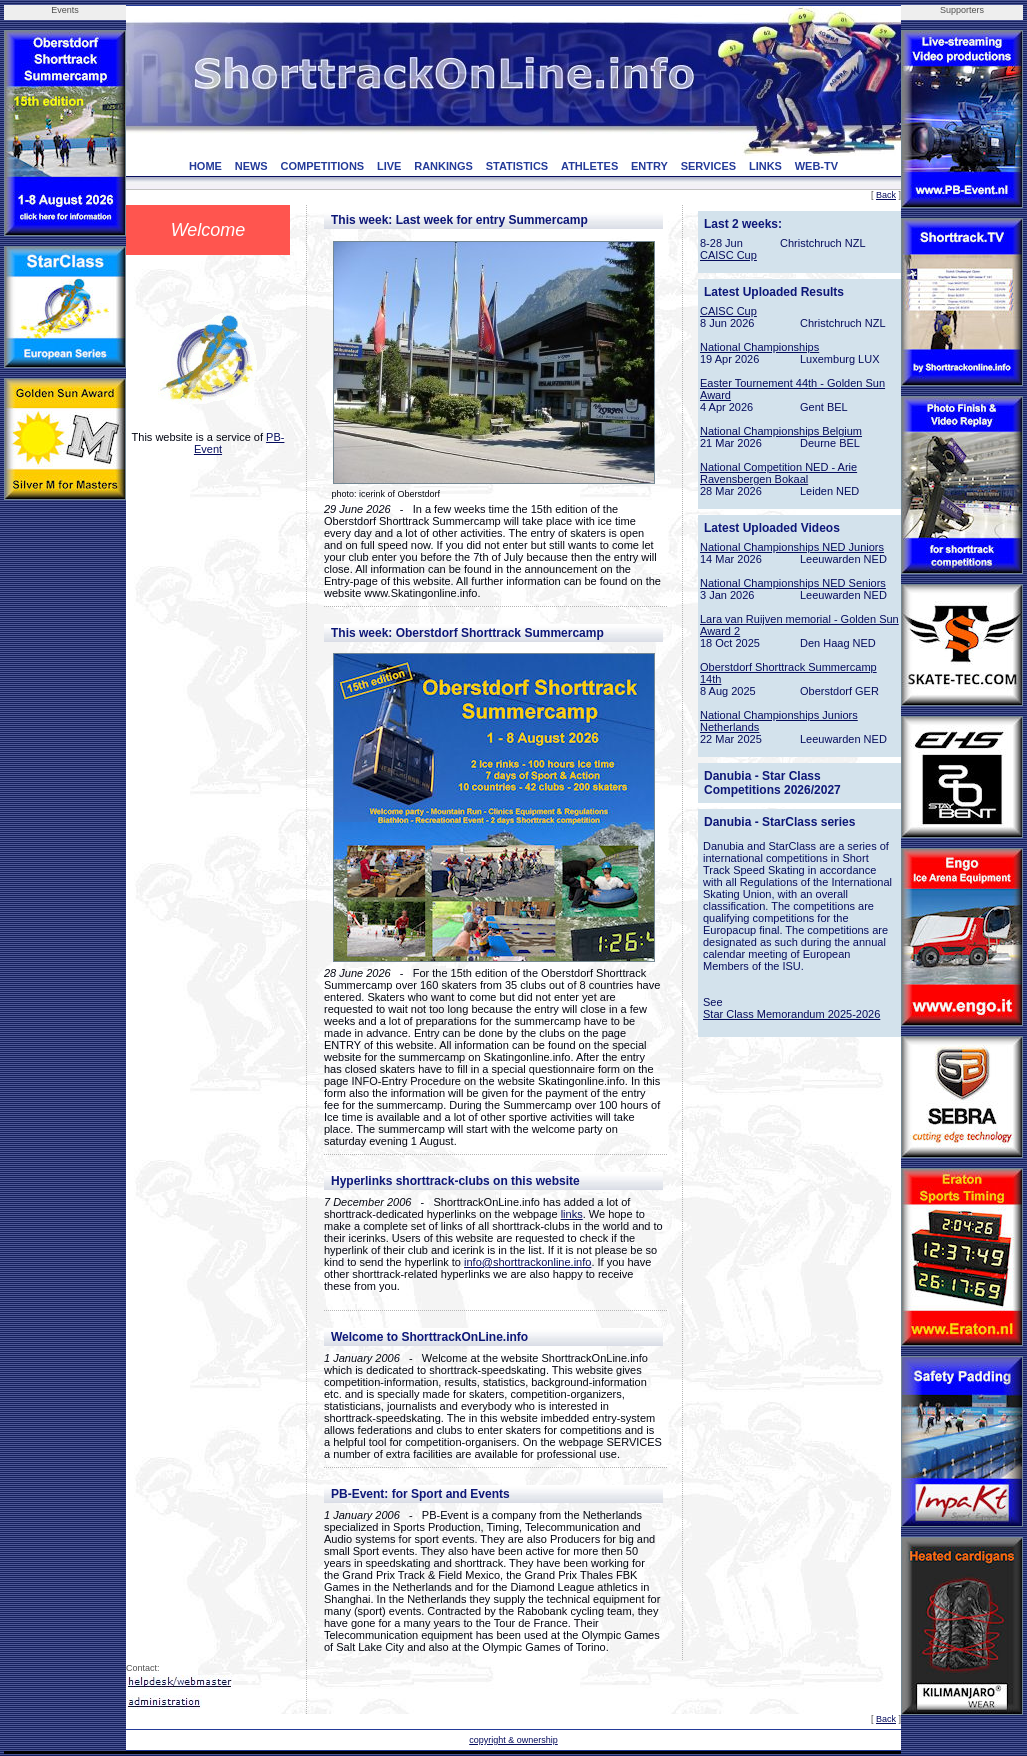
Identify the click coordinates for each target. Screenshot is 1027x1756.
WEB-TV (816, 166)
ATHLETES (589, 166)
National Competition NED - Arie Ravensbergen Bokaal (778, 473)
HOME (205, 166)
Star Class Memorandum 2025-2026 (791, 1014)
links (572, 1214)
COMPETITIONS (322, 166)
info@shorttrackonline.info (527, 1262)
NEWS (251, 166)
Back (886, 195)
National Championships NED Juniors (792, 547)
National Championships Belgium (781, 431)
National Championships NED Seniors (793, 583)
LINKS (765, 166)
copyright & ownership (513, 1740)
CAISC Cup (728, 255)
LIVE (389, 166)
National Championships (759, 347)
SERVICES (708, 166)
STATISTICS (517, 166)
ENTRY (649, 166)
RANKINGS (443, 166)
